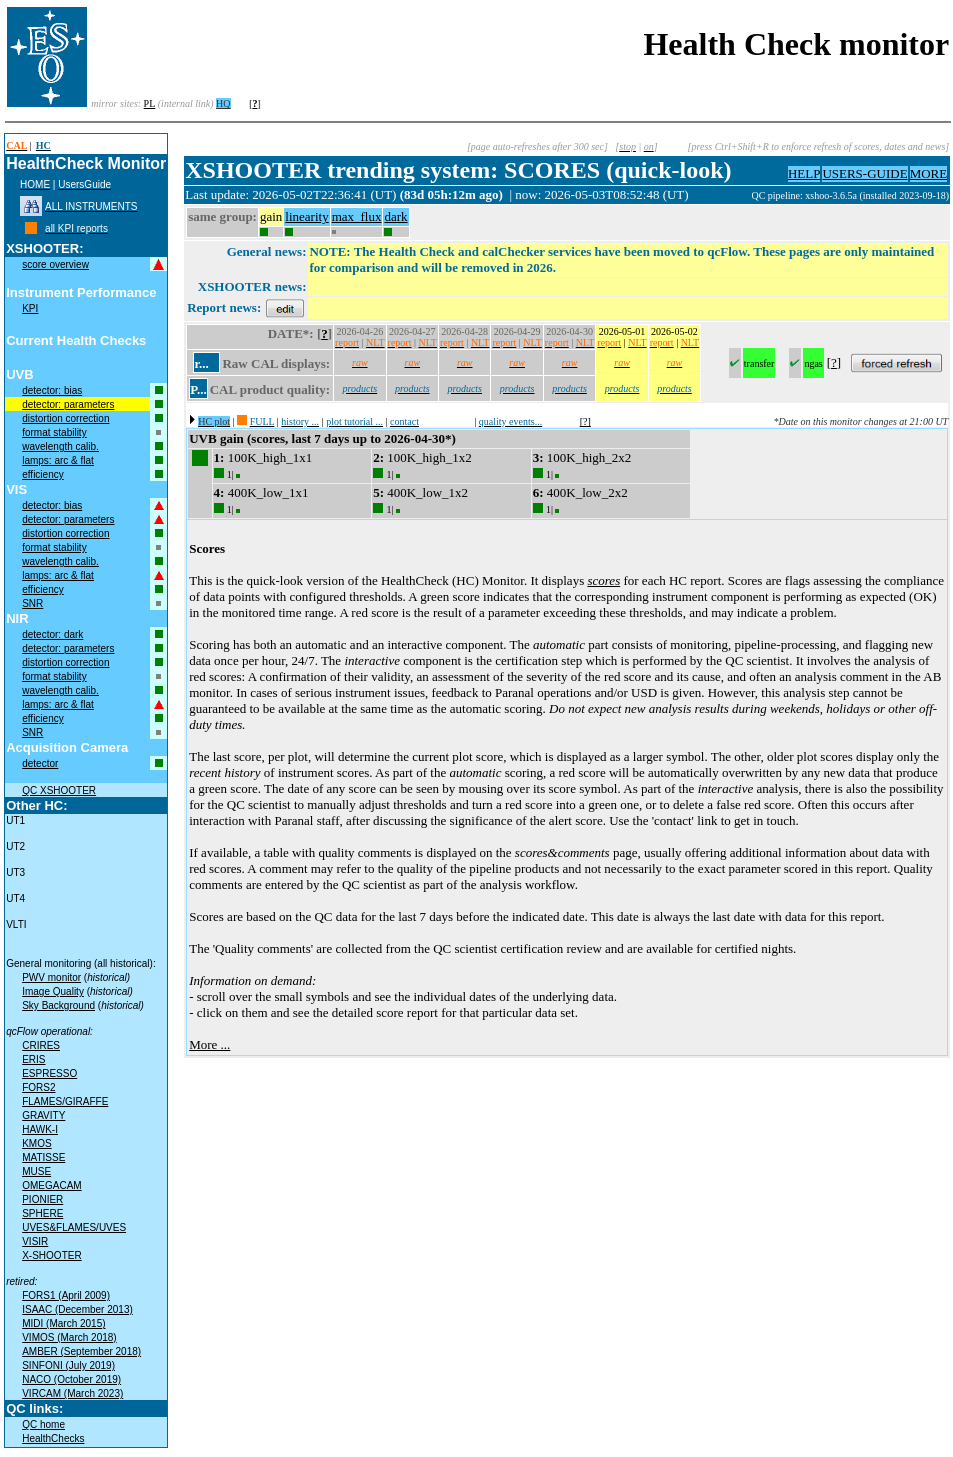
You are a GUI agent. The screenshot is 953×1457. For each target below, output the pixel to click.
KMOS (36, 1143)
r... (201, 363)
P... (198, 389)
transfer (759, 363)
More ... (209, 1044)
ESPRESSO (49, 1073)
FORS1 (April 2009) (66, 1295)
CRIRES (41, 1045)
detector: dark (52, 634)
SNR (32, 603)
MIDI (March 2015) (63, 1323)
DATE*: (291, 333)
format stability (54, 432)
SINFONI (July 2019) (68, 1365)
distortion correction (65, 418)
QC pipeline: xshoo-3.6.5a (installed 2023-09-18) (850, 195)
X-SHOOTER (51, 1255)
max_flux (357, 216)
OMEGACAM (51, 1185)
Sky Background (58, 1005)
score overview (55, 264)
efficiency (43, 474)
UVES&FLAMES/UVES (74, 1227)
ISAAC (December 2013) (77, 1309)
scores (603, 580)
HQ (223, 103)
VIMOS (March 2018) (69, 1337)
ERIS (33, 1059)
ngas (813, 363)
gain (271, 216)
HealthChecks (53, 1438)
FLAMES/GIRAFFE (65, 1101)
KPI (30, 308)
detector (40, 763)
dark (395, 216)
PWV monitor (51, 977)
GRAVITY (43, 1115)
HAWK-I (40, 1129)
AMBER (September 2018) (81, 1351)
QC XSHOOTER (59, 790)
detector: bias (52, 390)
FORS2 (38, 1087)
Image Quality (53, 991)
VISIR (35, 1241)
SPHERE (42, 1213)
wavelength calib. (60, 446)
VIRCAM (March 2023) (72, 1393)
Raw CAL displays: (276, 363)
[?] (585, 421)
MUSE (36, 1171)
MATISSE (43, 1157)
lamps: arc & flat (58, 460)
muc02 (737, 195)
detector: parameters (68, 404)
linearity (306, 216)
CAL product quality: (270, 389)
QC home (43, 1424)
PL (150, 103)
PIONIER (42, 1199)
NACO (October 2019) (71, 1379)
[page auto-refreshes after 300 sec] (537, 146)
